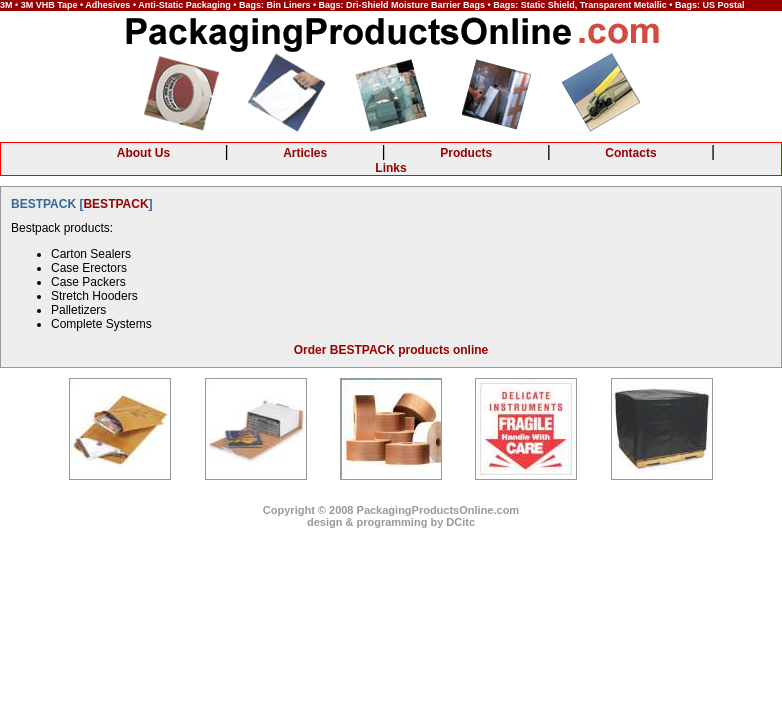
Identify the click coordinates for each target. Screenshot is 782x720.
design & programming (367, 522)
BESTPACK (115, 204)
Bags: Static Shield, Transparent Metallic (580, 5)
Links (390, 168)
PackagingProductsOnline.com (438, 510)
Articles (305, 153)
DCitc (460, 522)
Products (466, 153)
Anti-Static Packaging (184, 5)
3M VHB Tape (49, 5)
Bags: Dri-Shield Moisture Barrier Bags (402, 5)
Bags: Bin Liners (275, 5)
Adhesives (107, 5)
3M (6, 5)
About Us (143, 153)
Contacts (630, 153)
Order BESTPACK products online (391, 350)
